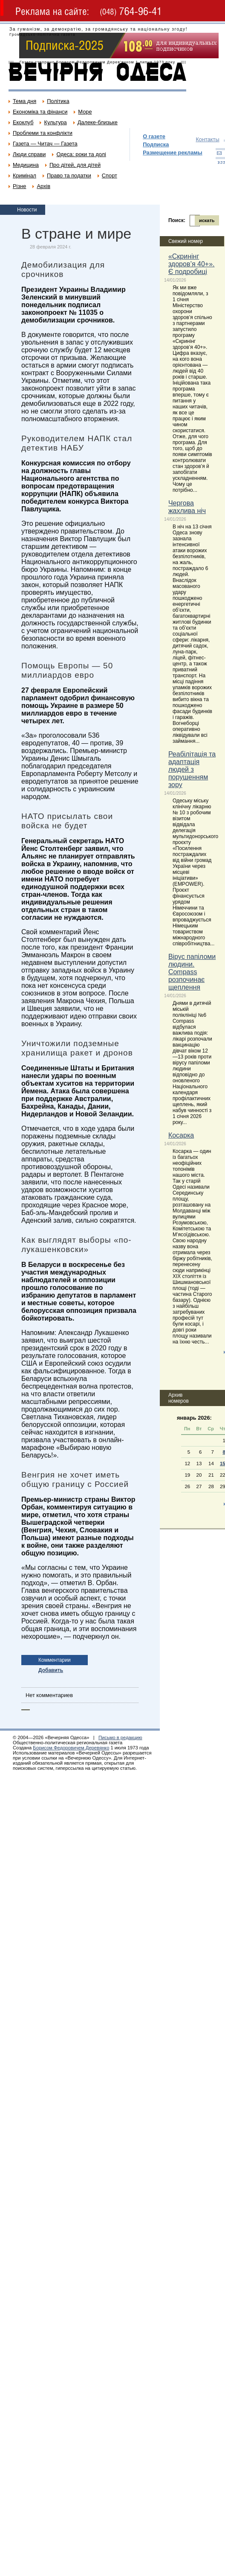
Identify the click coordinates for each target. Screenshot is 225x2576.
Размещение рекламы (172, 152)
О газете (154, 136)
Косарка (181, 1135)
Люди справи (29, 154)
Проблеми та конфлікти (42, 133)
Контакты (207, 139)
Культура (55, 122)
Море (85, 111)
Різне (19, 186)
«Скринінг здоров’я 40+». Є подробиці (191, 264)
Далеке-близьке (98, 122)
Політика (58, 101)
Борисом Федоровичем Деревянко (71, 1747)
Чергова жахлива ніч (187, 506)
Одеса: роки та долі (81, 154)
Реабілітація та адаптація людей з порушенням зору (192, 769)
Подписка (156, 144)
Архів (43, 186)
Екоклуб (23, 122)
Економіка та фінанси (40, 111)
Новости (27, 210)
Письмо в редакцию (120, 1737)
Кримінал (24, 175)
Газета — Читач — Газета (45, 143)
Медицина (26, 165)
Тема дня (24, 101)
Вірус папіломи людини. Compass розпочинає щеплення (192, 972)
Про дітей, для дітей (75, 165)
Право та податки (69, 175)
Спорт (109, 175)
